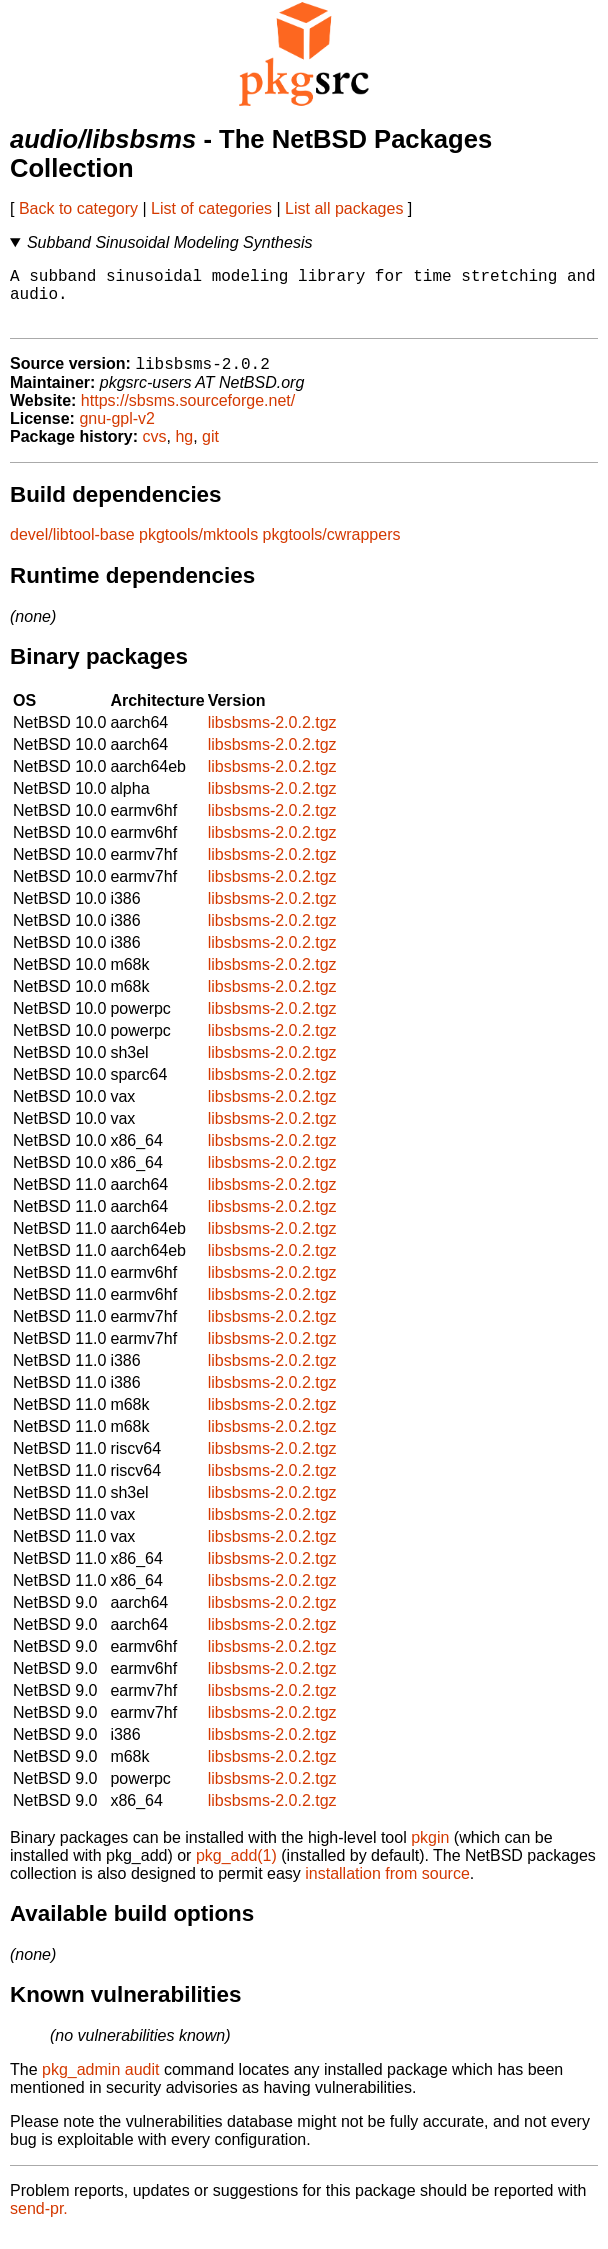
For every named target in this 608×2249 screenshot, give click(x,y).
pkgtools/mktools (198, 549)
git (210, 451)
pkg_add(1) (236, 1870)
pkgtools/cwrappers (332, 549)
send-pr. (39, 2223)
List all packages (344, 208)
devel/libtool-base (72, 549)
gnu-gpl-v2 (117, 433)
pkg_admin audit (100, 2084)
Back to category (78, 208)
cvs (155, 451)
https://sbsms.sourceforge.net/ (188, 415)
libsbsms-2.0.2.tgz (272, 737)
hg (184, 451)
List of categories (211, 208)
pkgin (430, 1852)
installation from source (387, 1888)
